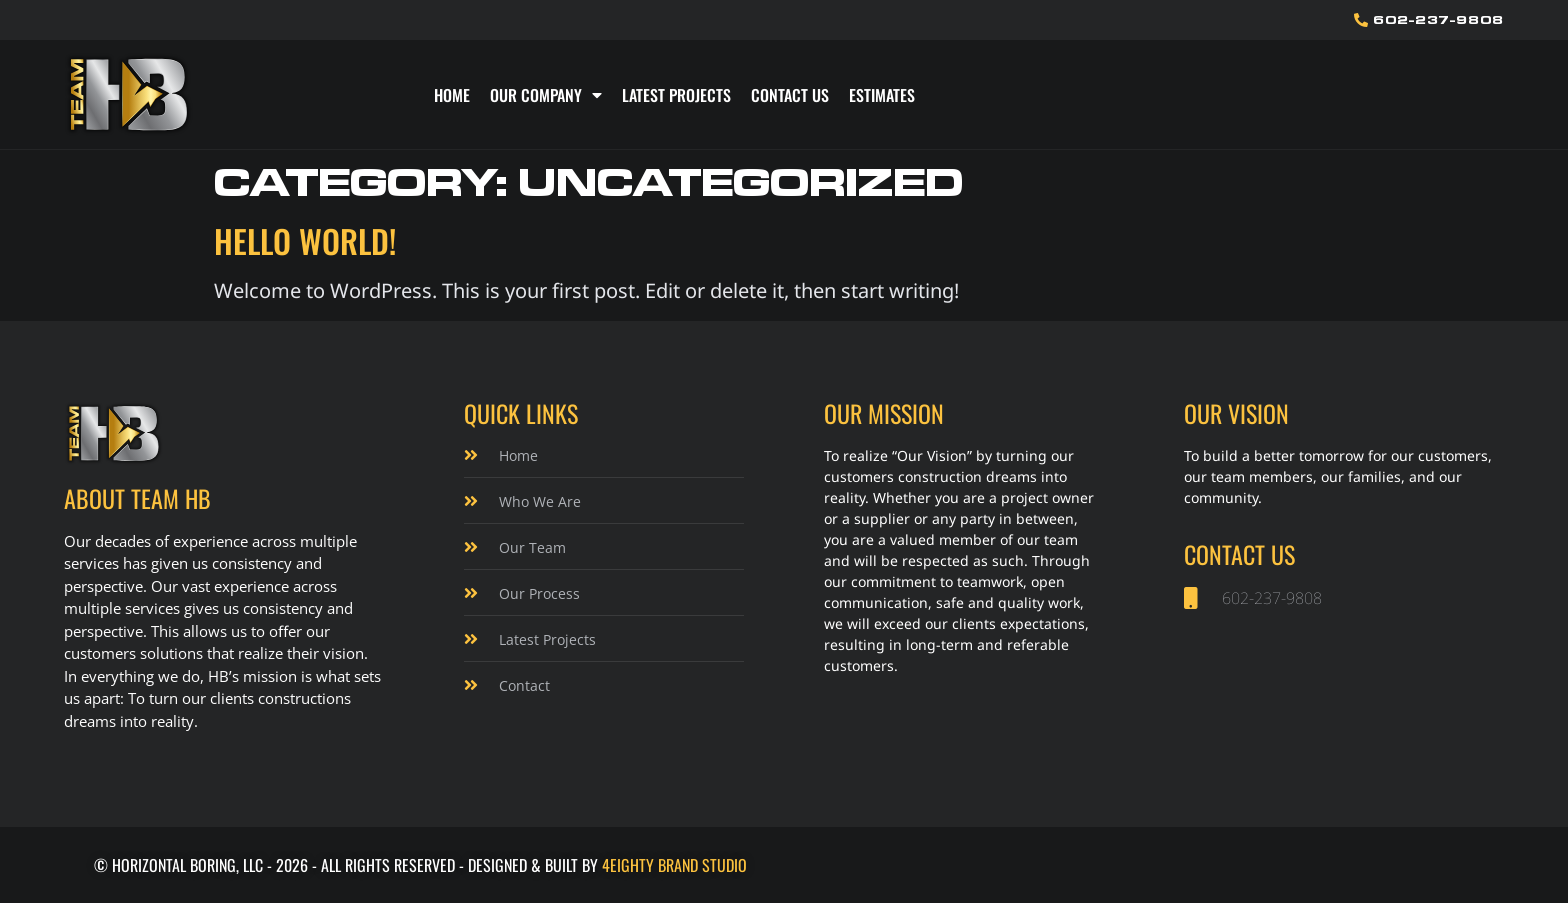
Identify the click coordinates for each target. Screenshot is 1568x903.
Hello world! (305, 240)
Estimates (882, 95)
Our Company (546, 95)
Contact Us (790, 95)
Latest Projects (676, 95)
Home (452, 95)
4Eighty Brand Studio (674, 865)
